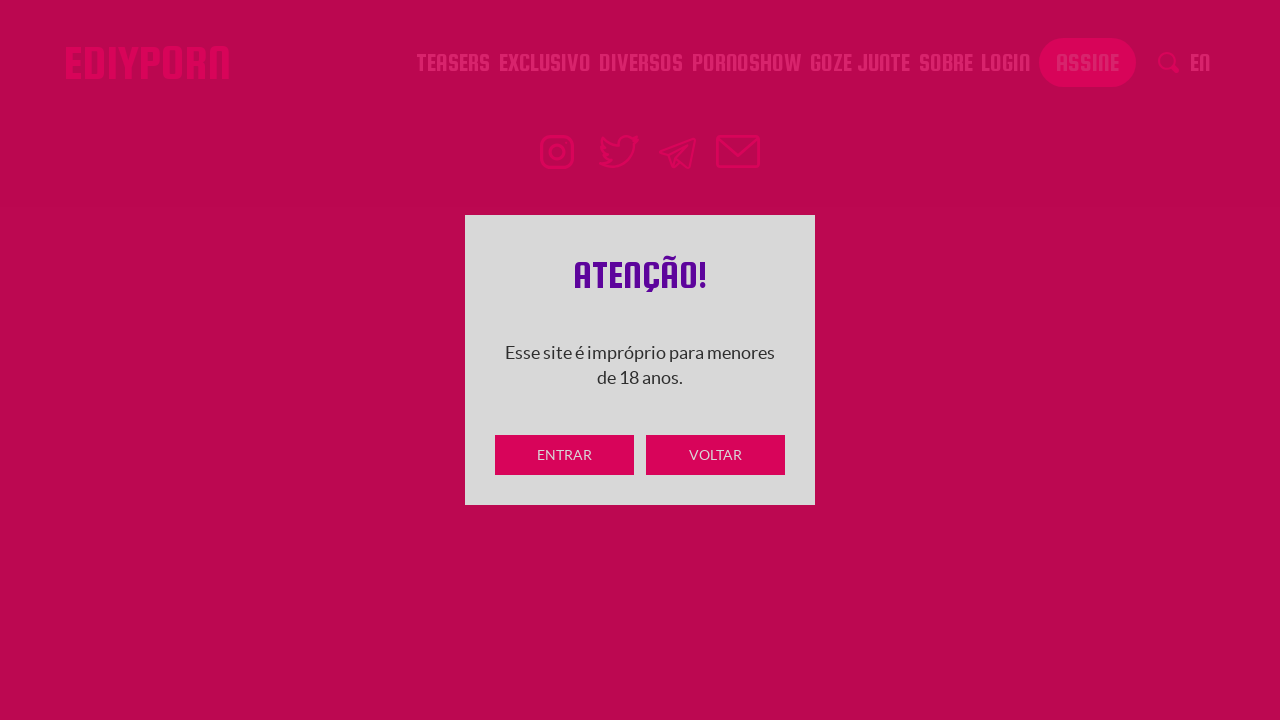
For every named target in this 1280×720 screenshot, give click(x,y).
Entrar (564, 455)
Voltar (715, 455)
